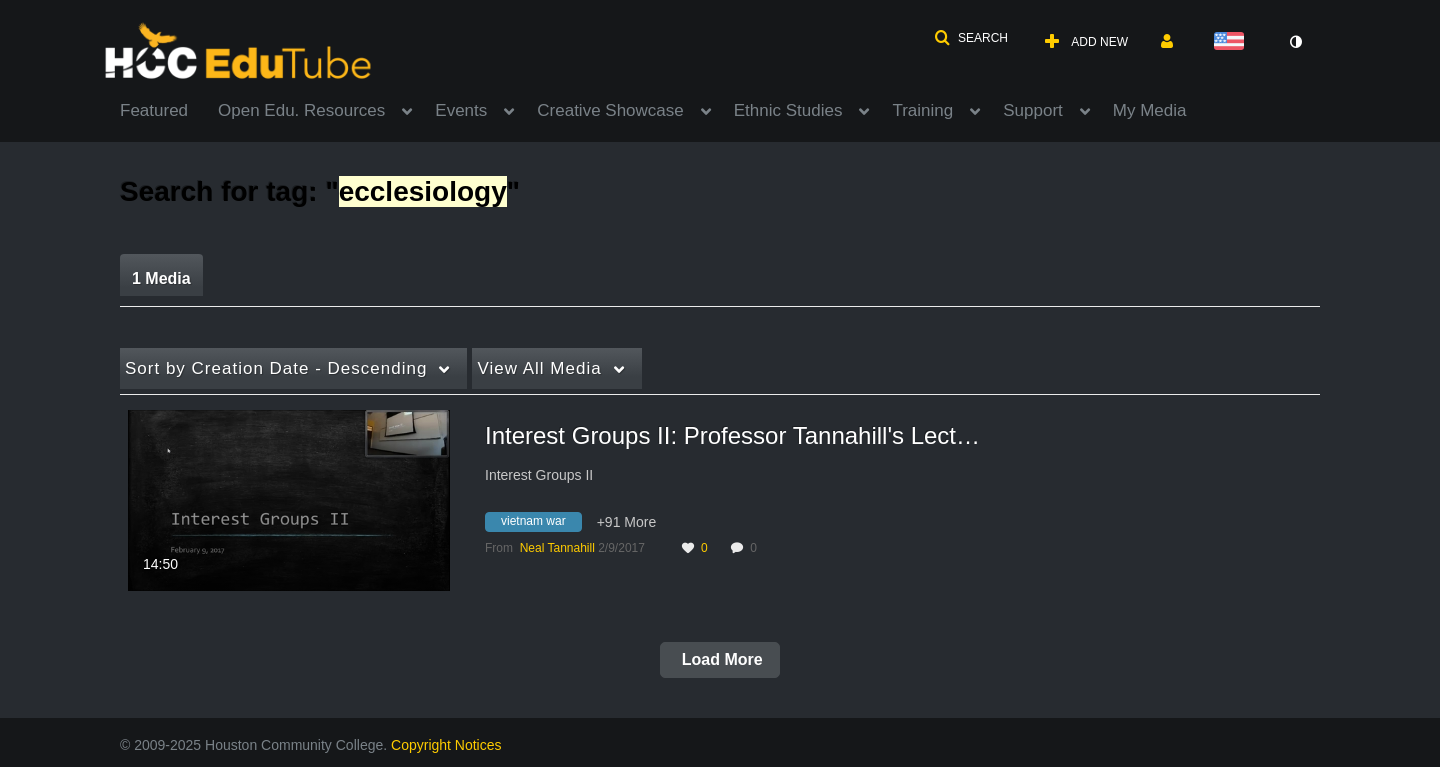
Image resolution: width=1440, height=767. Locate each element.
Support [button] (1033, 110)
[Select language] (1233, 42)
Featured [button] (154, 110)
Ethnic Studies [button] (788, 110)
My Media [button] (1150, 110)
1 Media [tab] (161, 278)
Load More (719, 659)
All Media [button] (539, 368)
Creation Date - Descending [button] (276, 368)
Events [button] (461, 110)
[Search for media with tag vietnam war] (541, 525)
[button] (971, 38)
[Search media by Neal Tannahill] (557, 548)
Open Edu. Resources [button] (301, 110)
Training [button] (922, 110)
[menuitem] (169, 109)
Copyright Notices (446, 745)
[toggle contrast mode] (1295, 42)
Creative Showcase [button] (610, 110)
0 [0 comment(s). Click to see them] (756, 548)
